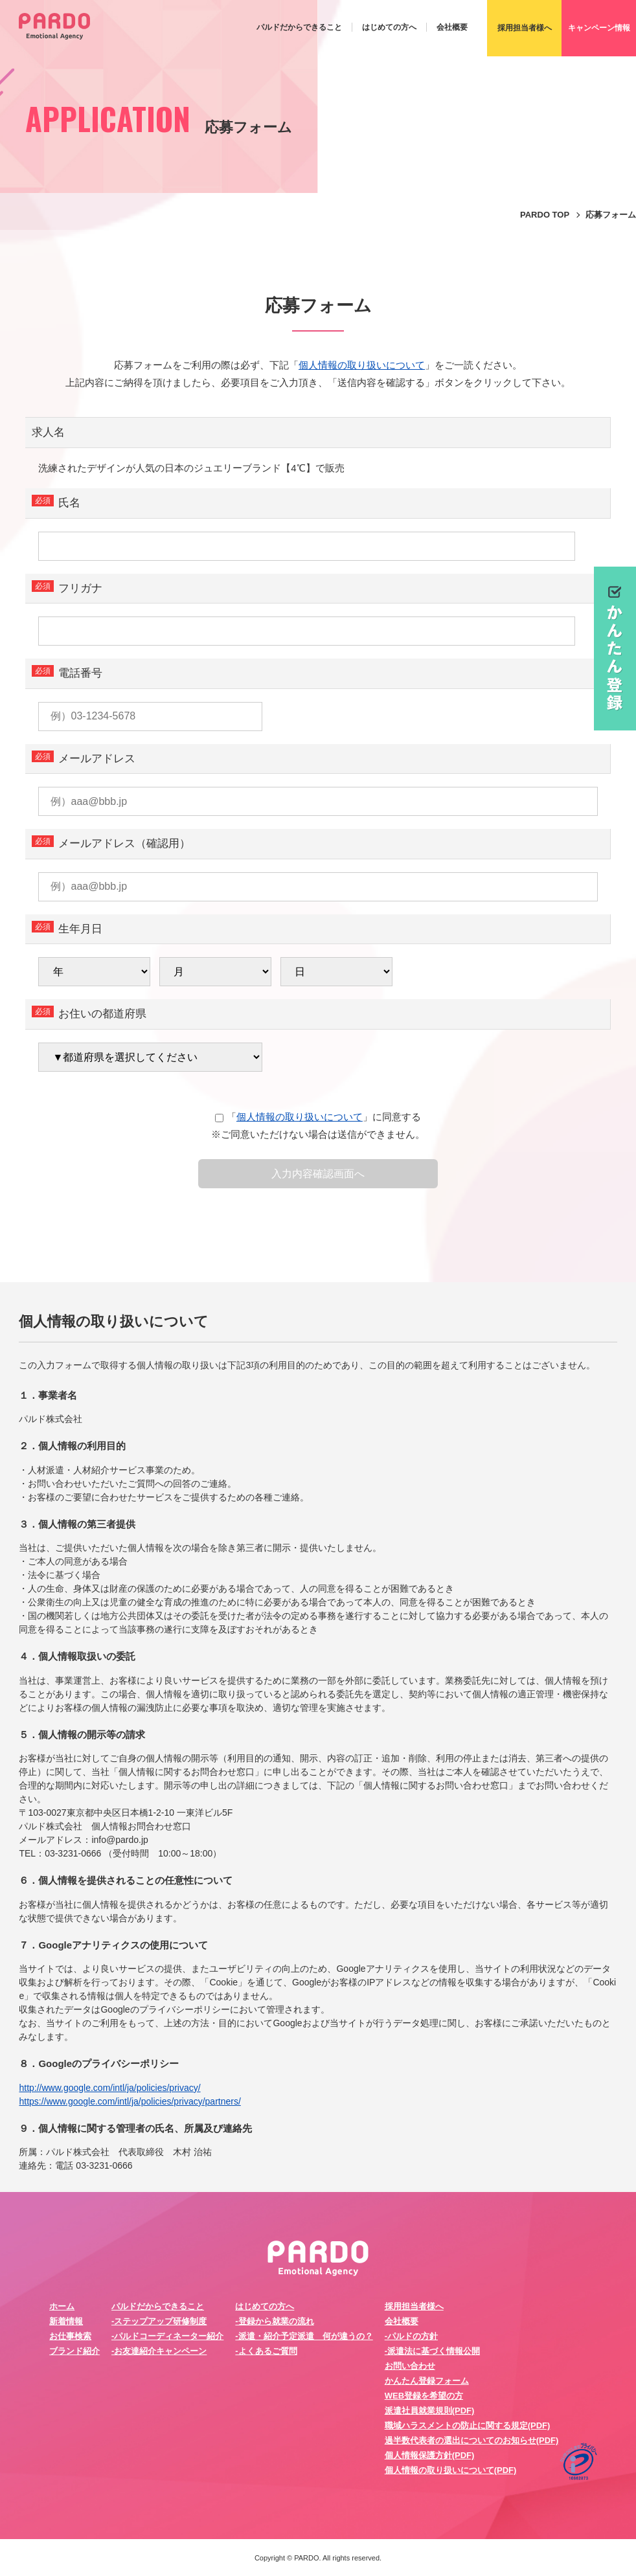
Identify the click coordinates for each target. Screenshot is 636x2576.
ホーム (61, 2306)
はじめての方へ (389, 27)
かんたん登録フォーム (427, 2381)
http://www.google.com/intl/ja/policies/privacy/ (109, 2088)
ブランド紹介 (74, 2351)
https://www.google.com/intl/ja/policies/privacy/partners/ (129, 2101)
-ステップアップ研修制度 (159, 2321)
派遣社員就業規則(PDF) (430, 2410)
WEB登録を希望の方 (424, 2396)
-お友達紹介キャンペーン (159, 2351)
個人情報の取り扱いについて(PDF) (451, 2470)
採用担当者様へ (414, 2306)
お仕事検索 (70, 2336)
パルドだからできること (299, 27)
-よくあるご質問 (266, 2351)
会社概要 (452, 27)
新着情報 (66, 2321)
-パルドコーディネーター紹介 (167, 2336)
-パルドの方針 (411, 2336)
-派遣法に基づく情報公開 (432, 2351)
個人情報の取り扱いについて (362, 364)
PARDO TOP (544, 215)
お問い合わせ (410, 2366)
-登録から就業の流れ (274, 2321)
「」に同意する (318, 1116)
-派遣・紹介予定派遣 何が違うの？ (303, 2336)
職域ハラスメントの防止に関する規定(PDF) (468, 2425)
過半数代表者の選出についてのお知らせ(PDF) (472, 2440)
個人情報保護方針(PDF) (430, 2455)
